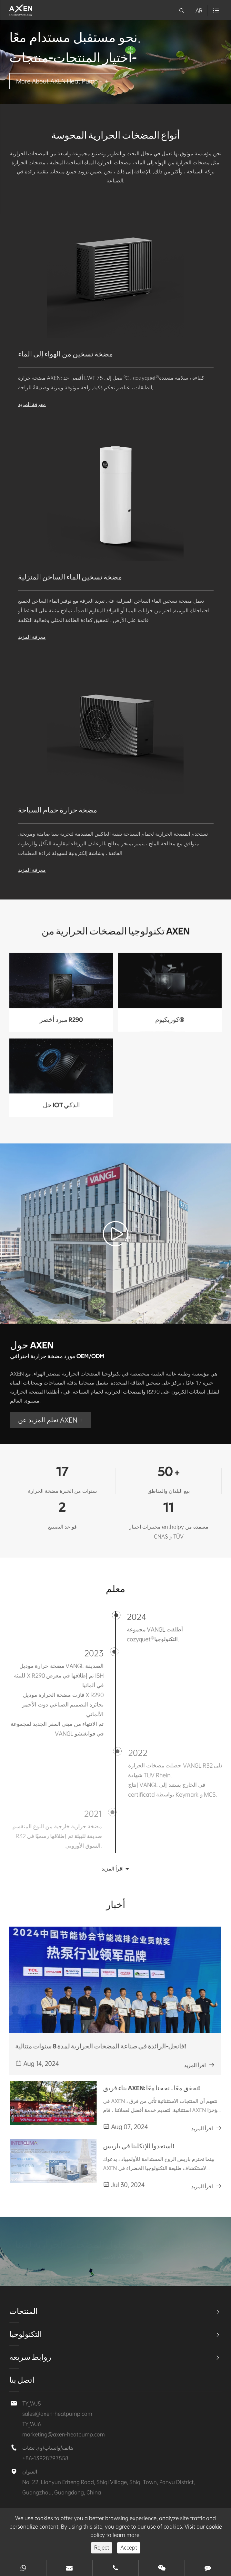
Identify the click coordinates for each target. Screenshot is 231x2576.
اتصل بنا (22, 2380)
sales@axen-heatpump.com (57, 2413)
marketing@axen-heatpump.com (63, 2434)
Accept (128, 2547)
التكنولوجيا (25, 2334)
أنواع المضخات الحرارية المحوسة (115, 136)
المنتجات (23, 2312)
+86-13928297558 (45, 2458)
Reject (101, 2547)
